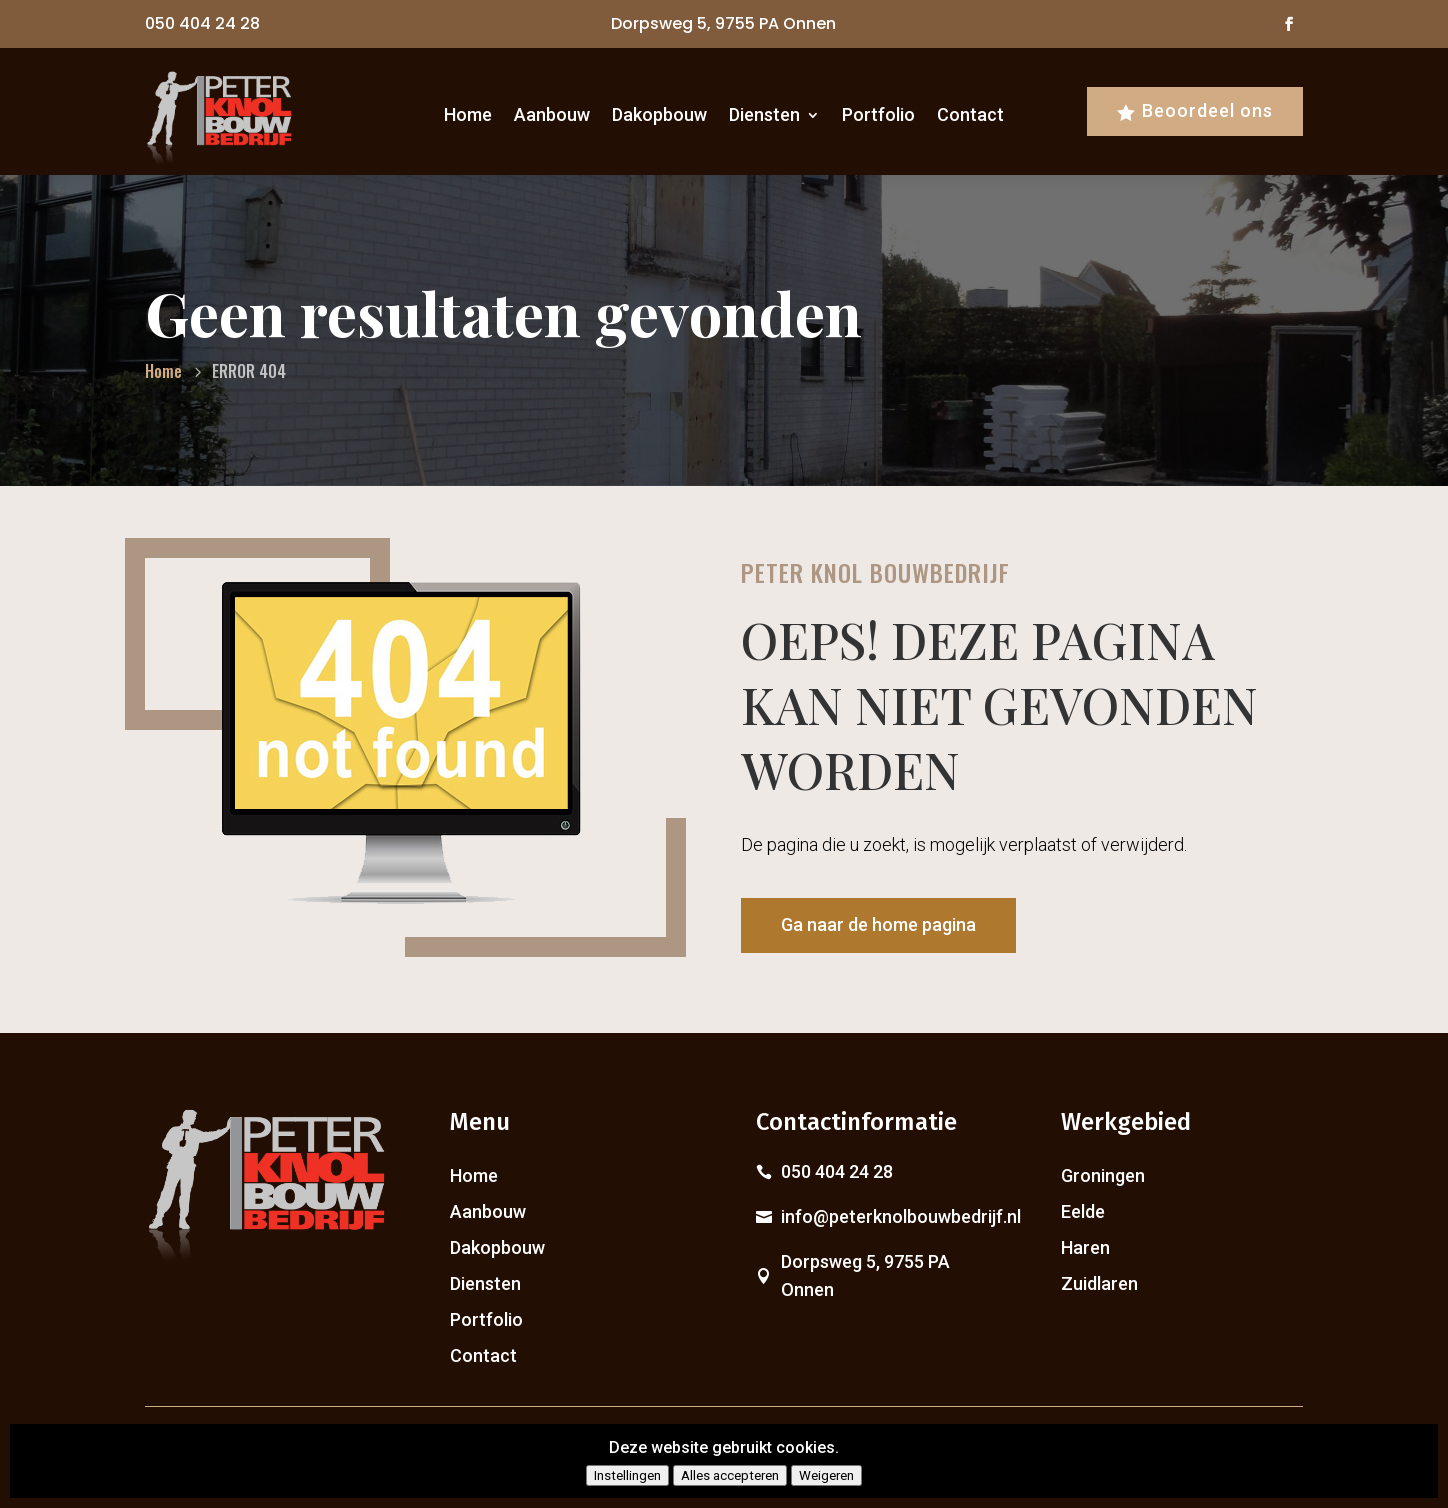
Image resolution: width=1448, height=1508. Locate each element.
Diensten (764, 114)
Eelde (1083, 1211)
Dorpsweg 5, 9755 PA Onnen (723, 23)
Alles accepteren (730, 1475)
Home (468, 114)
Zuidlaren (1099, 1283)
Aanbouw (552, 114)
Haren (1085, 1247)
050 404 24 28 (202, 23)
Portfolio (878, 114)
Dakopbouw (659, 114)
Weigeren (826, 1475)
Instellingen (627, 1475)
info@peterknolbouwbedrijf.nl (901, 1216)
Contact (970, 114)
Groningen (1103, 1175)
